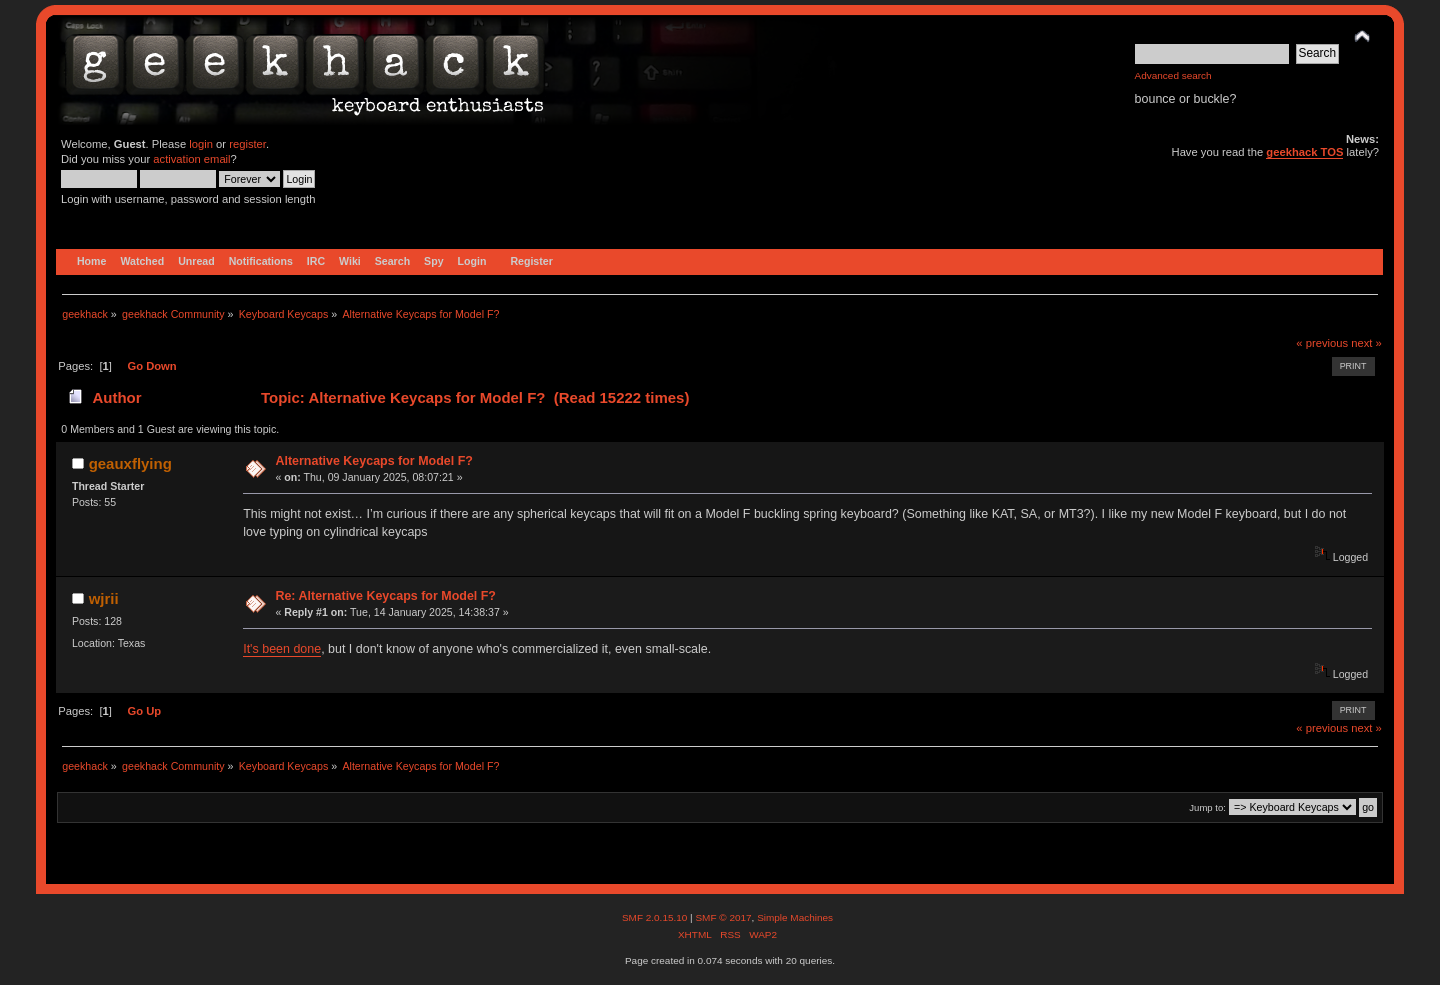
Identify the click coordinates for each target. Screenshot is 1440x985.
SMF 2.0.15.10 (656, 917)
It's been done (282, 649)
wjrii (104, 598)
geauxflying (130, 463)
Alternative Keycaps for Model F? (373, 461)
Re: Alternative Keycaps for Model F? (385, 596)
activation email (191, 159)
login (201, 144)
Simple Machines (795, 917)
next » (1366, 343)
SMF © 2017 (723, 917)
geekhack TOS (1304, 152)
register (247, 144)
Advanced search (1173, 75)
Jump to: (1207, 807)
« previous (1322, 343)
